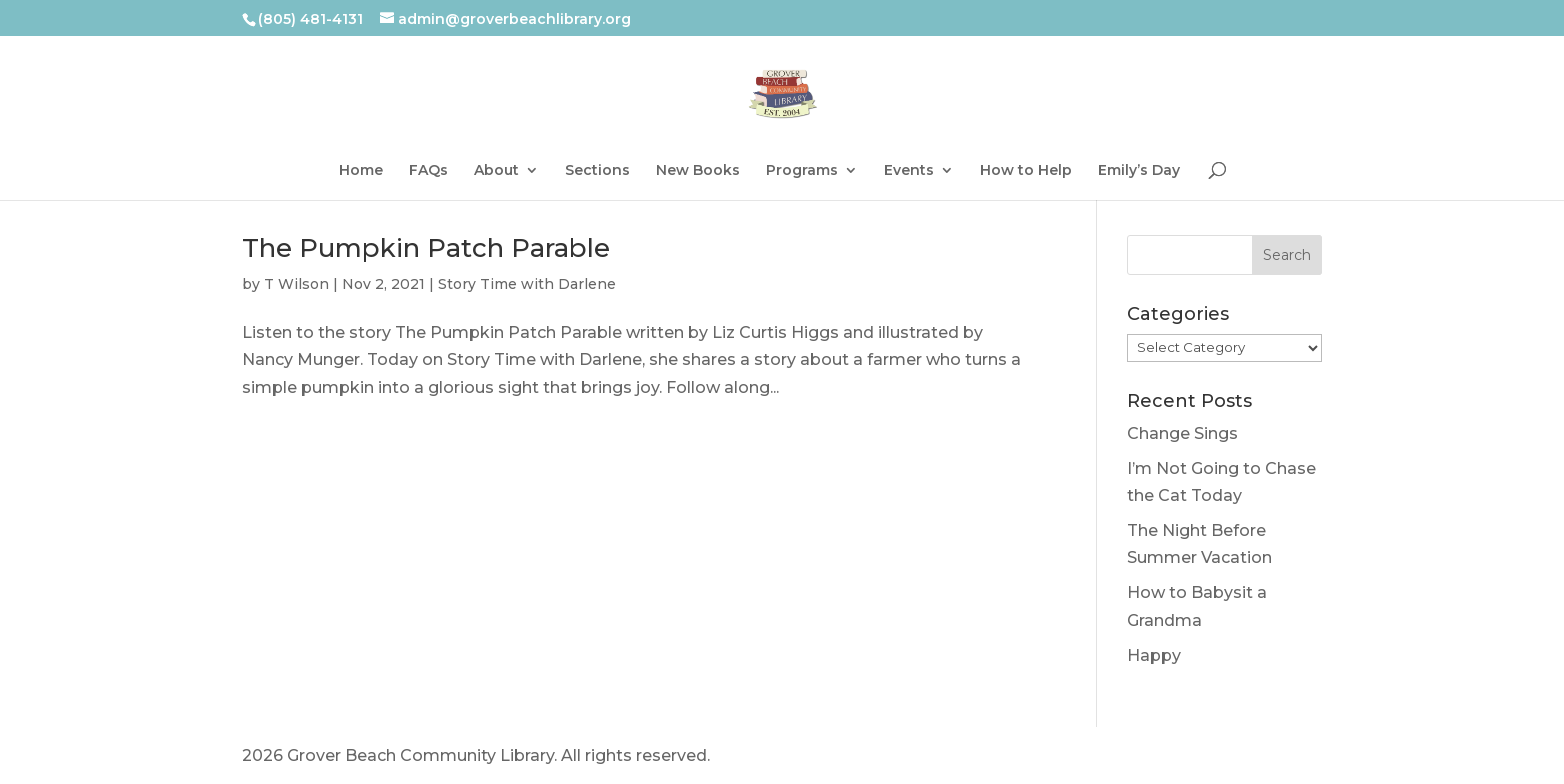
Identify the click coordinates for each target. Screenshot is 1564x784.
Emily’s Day (1139, 171)
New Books (698, 171)
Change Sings (1182, 433)
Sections (597, 171)
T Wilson (296, 284)
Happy (1154, 655)
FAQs (428, 171)
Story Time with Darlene (527, 284)
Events (909, 171)
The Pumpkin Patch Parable (426, 248)
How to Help (1026, 171)
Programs (802, 171)
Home (361, 171)
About (496, 171)
